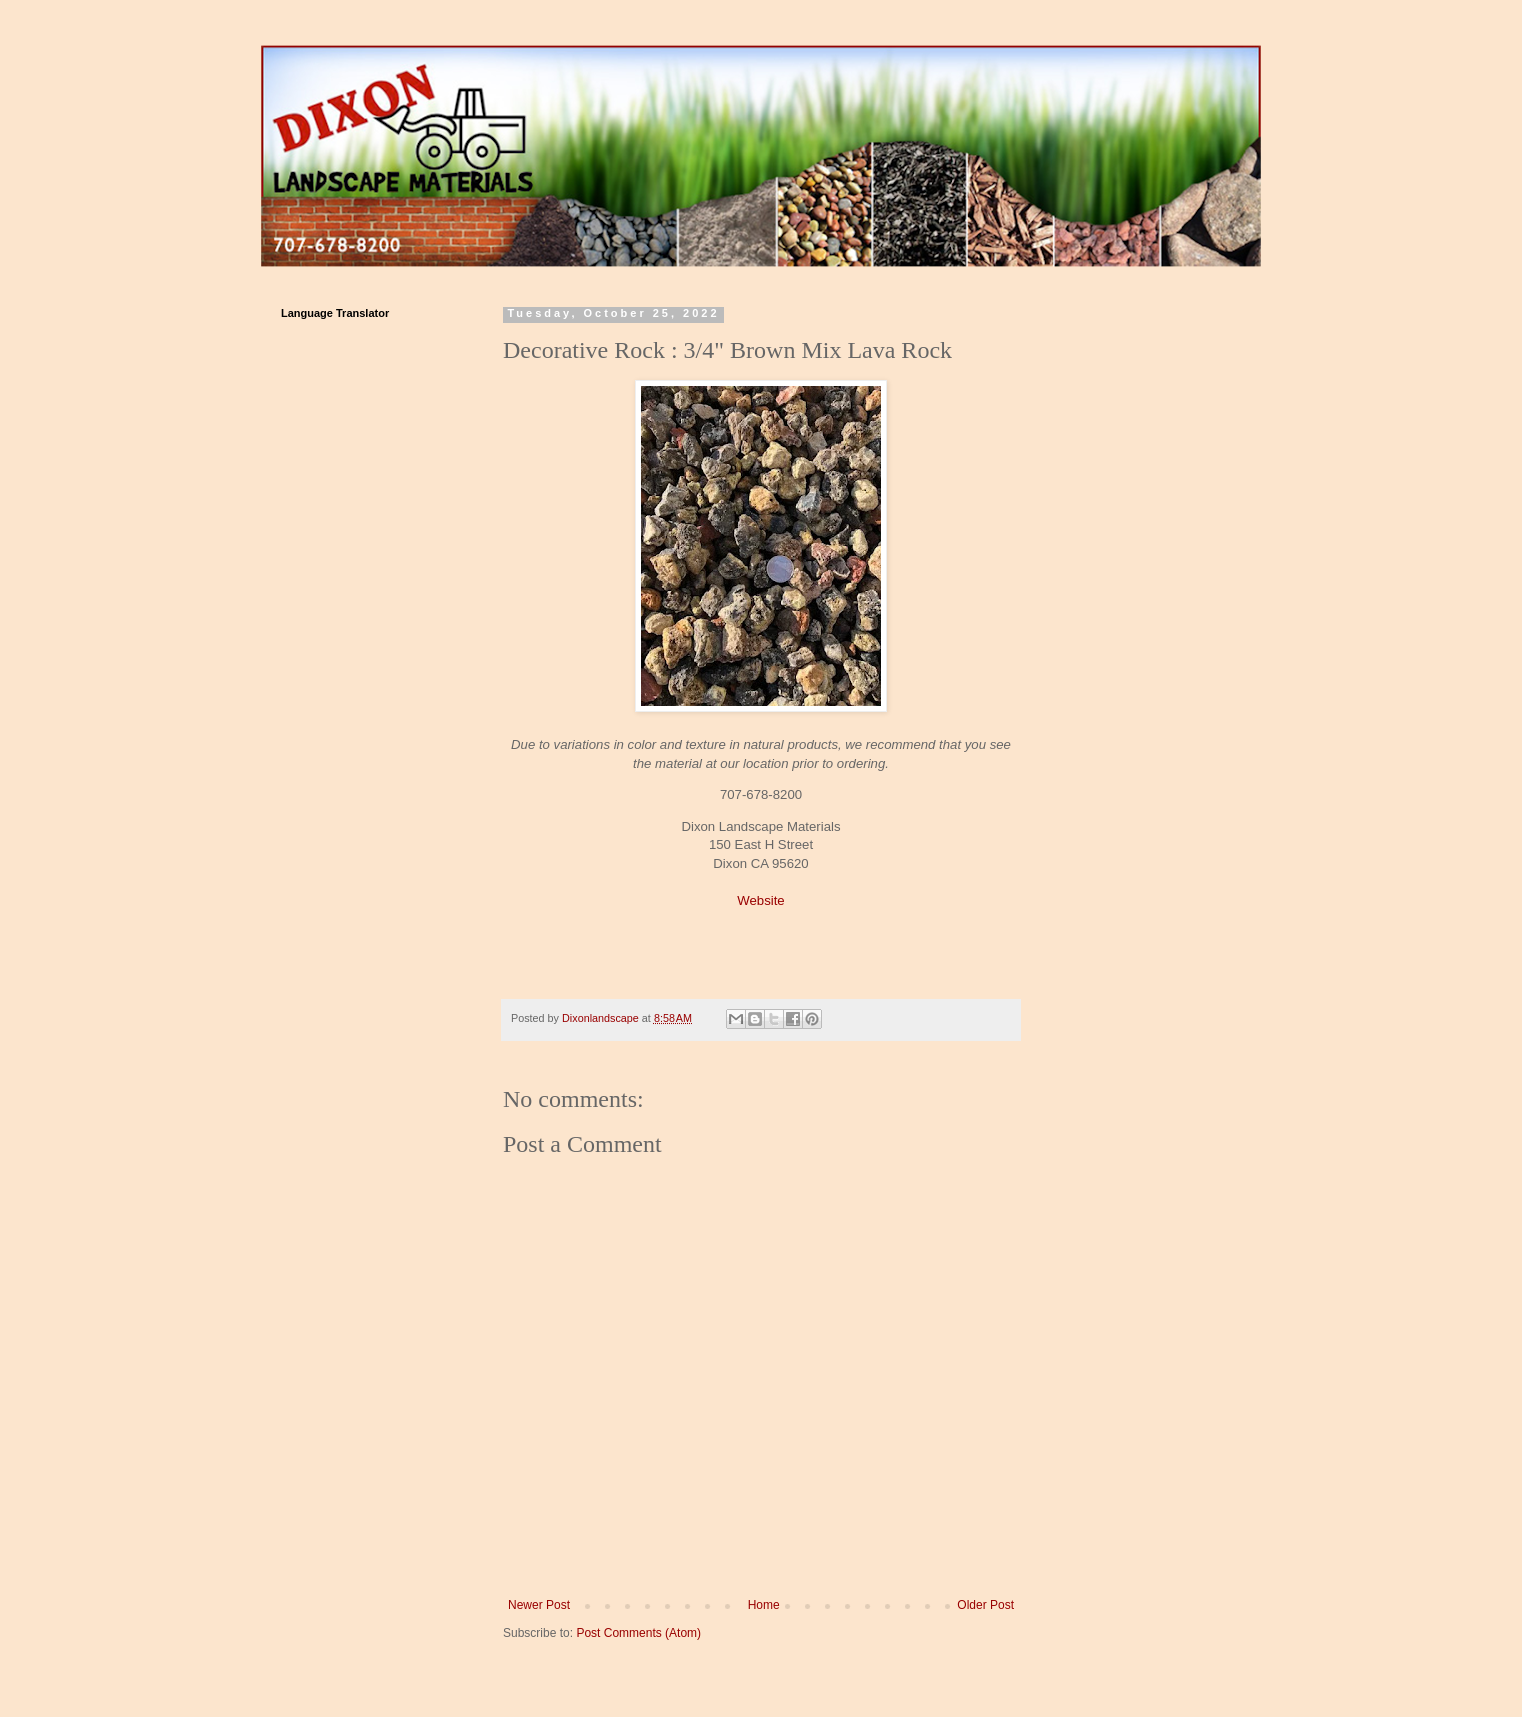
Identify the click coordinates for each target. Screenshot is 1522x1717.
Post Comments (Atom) (638, 1633)
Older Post (985, 1605)
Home (764, 1605)
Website (760, 900)
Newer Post (539, 1605)
